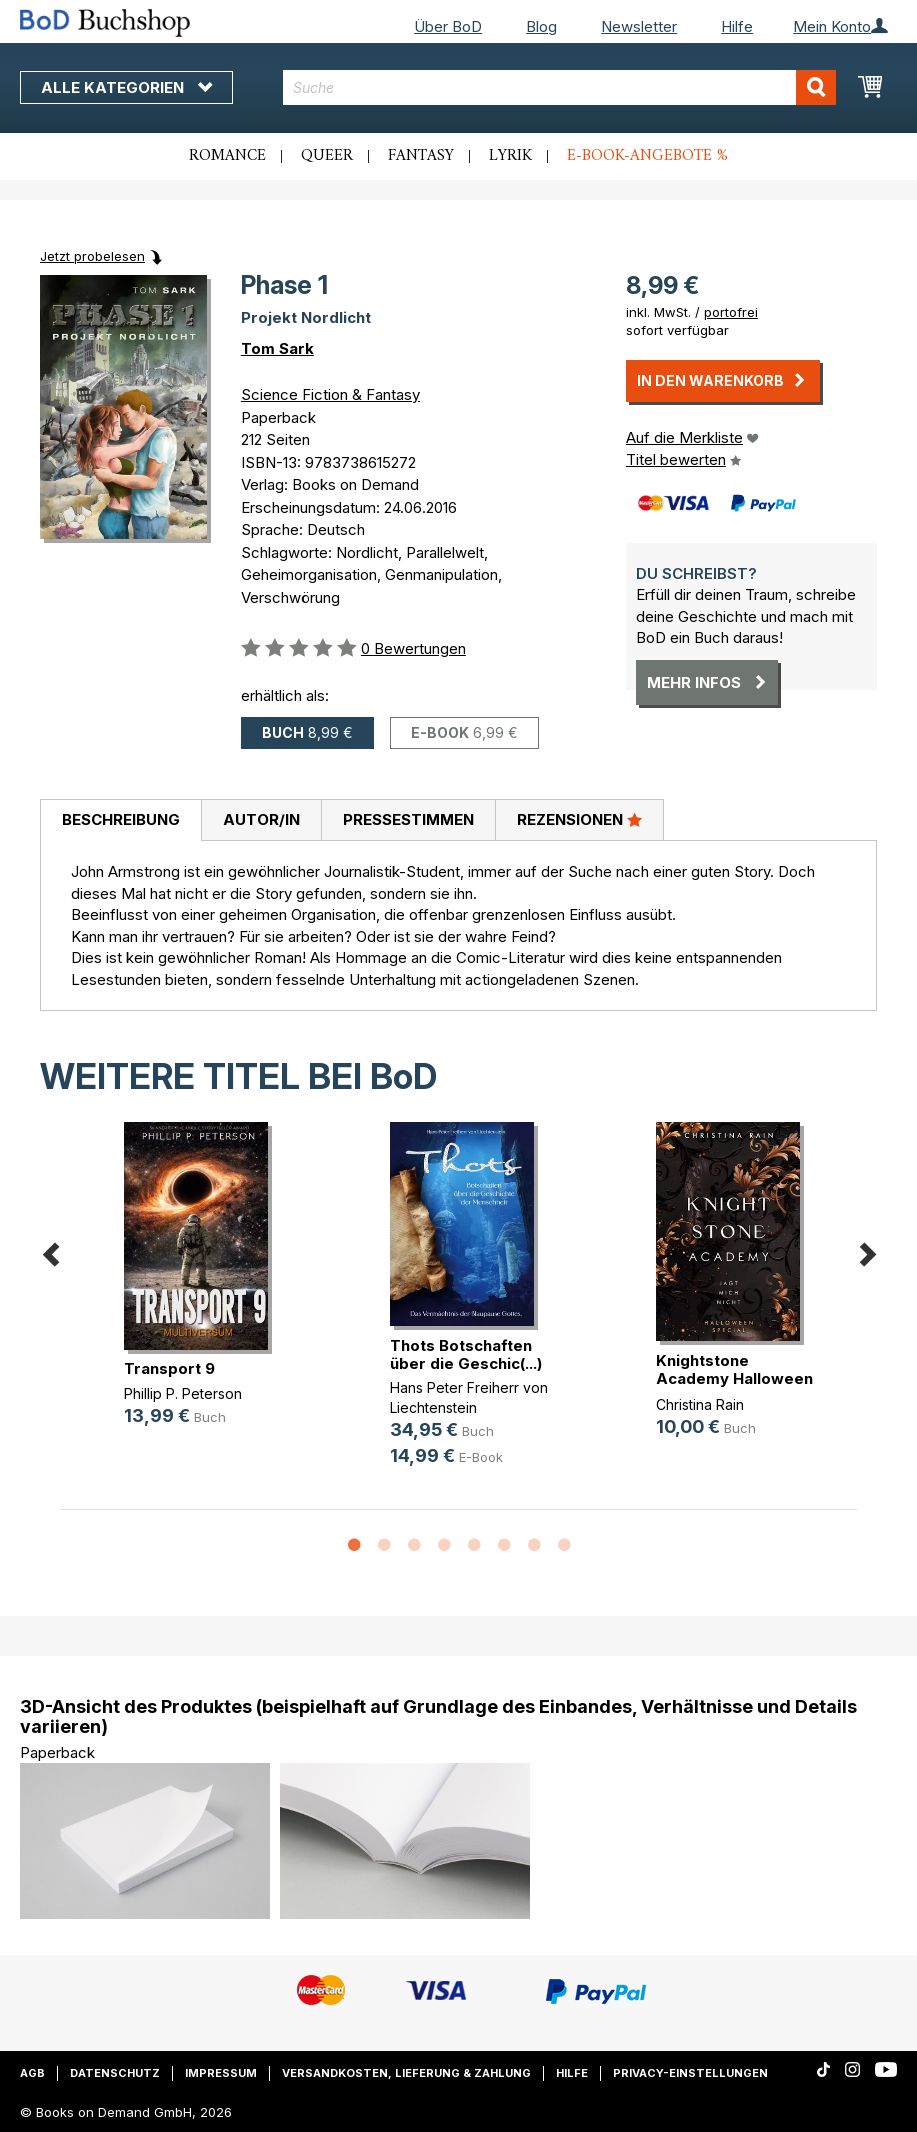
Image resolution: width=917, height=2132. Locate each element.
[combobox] (559, 87)
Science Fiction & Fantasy (330, 394)
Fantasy (421, 156)
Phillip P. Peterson (183, 1393)
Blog (541, 26)
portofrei (731, 312)
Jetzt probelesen (92, 256)
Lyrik (510, 156)
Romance (227, 156)
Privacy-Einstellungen (690, 2073)
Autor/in (261, 819)
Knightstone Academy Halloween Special (734, 1378)
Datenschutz (115, 2073)
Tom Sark (277, 348)
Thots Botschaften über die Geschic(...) (466, 1354)
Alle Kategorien (126, 87)
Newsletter (639, 26)
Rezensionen (579, 819)
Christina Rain (700, 1404)
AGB (32, 2073)
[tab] (120, 821)
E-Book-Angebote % (647, 156)
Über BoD (448, 26)
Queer (327, 156)
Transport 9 (169, 1368)
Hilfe (737, 26)
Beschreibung (121, 819)
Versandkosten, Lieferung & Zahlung (406, 2073)
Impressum (221, 2073)
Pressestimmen (408, 819)
